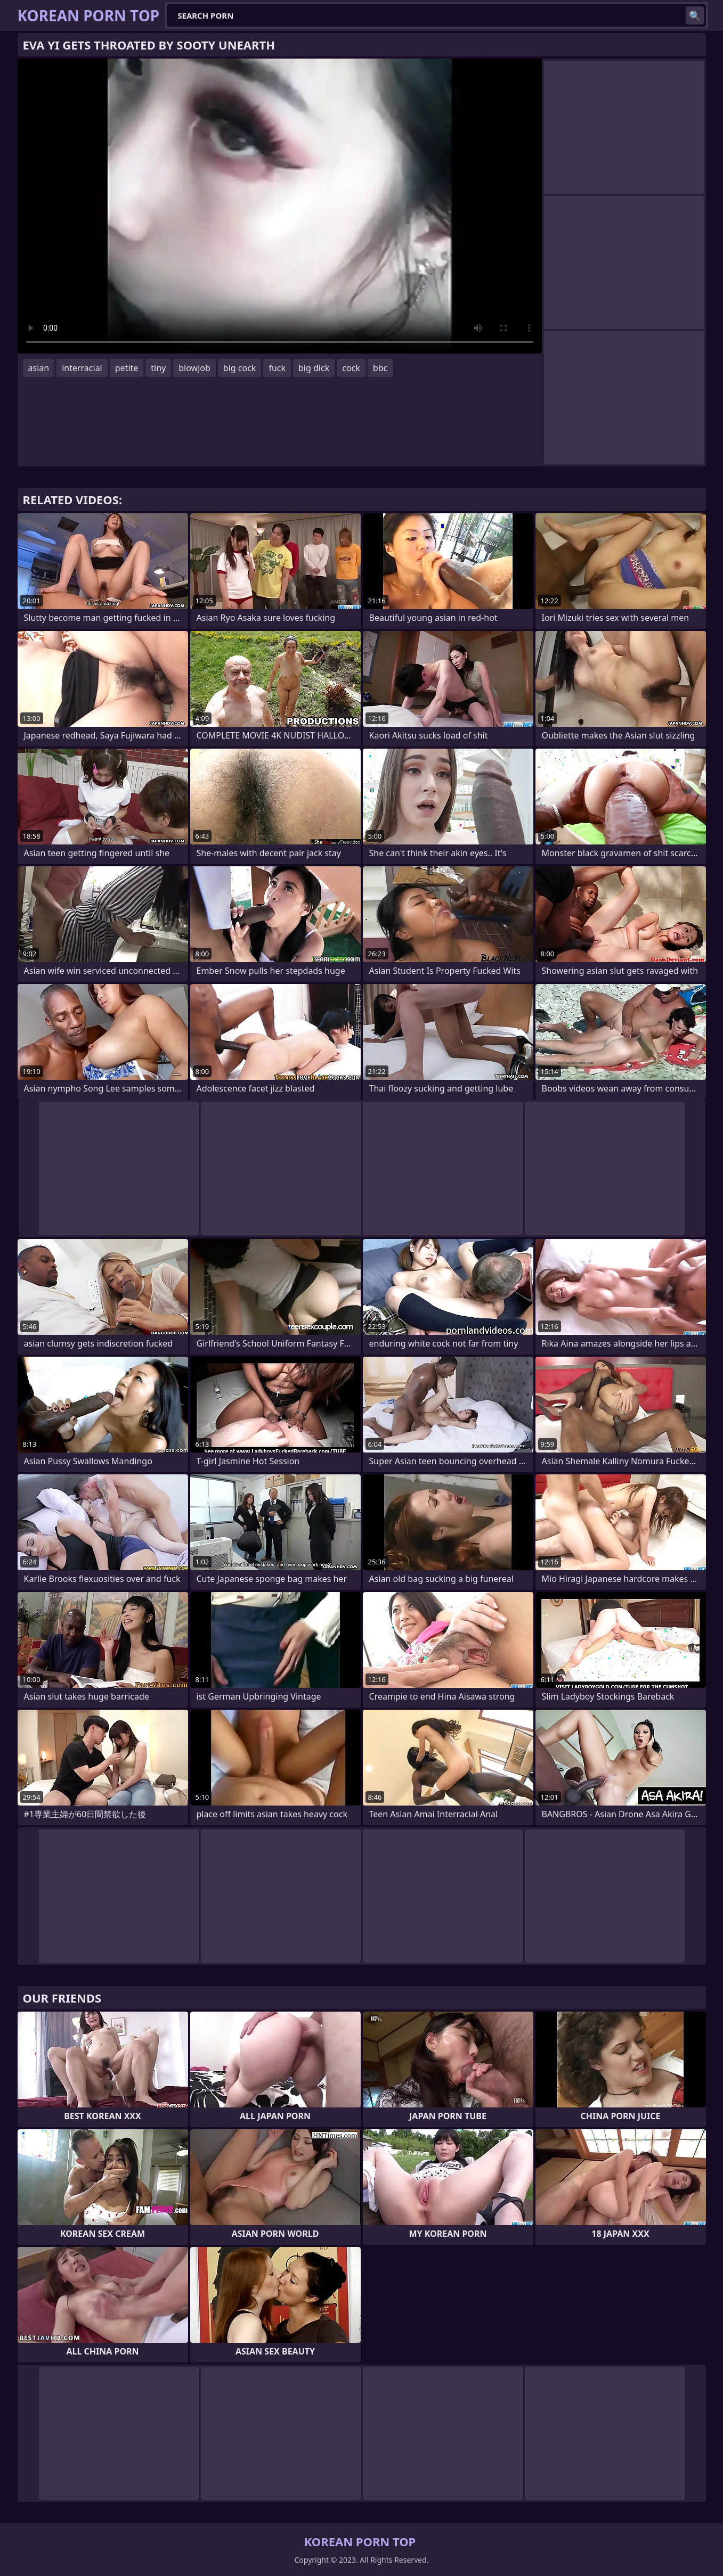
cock (351, 368)
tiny (158, 368)
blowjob (194, 368)
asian (39, 368)
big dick (313, 368)
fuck (277, 368)
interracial (82, 368)
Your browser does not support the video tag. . (280, 206)
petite (127, 368)
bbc (380, 368)
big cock (239, 368)
